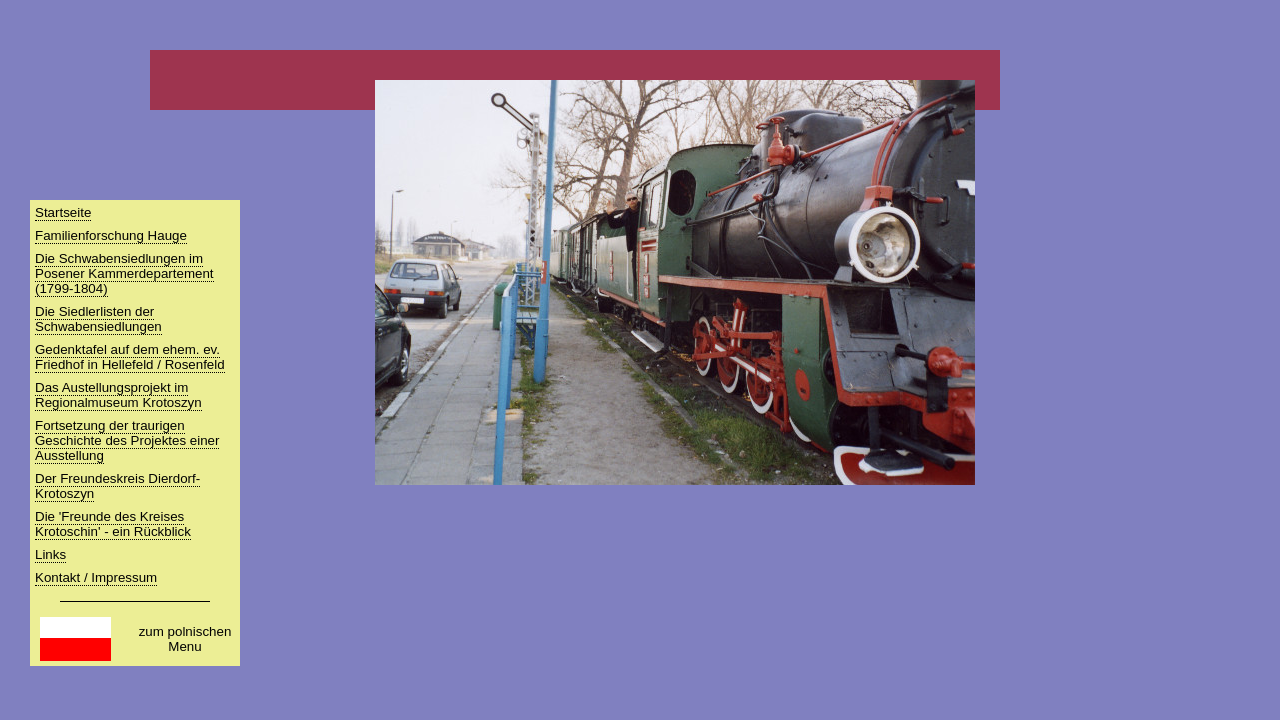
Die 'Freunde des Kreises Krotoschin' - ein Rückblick (113, 524)
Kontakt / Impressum (96, 577)
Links (50, 554)
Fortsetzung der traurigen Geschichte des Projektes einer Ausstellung (127, 440)
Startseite (63, 212)
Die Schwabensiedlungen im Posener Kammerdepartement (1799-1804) (124, 273)
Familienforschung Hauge (111, 235)
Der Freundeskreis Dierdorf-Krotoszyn (117, 486)
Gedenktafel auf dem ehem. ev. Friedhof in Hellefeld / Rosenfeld (130, 357)
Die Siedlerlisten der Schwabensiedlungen (98, 319)
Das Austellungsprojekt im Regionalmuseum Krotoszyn (118, 395)
